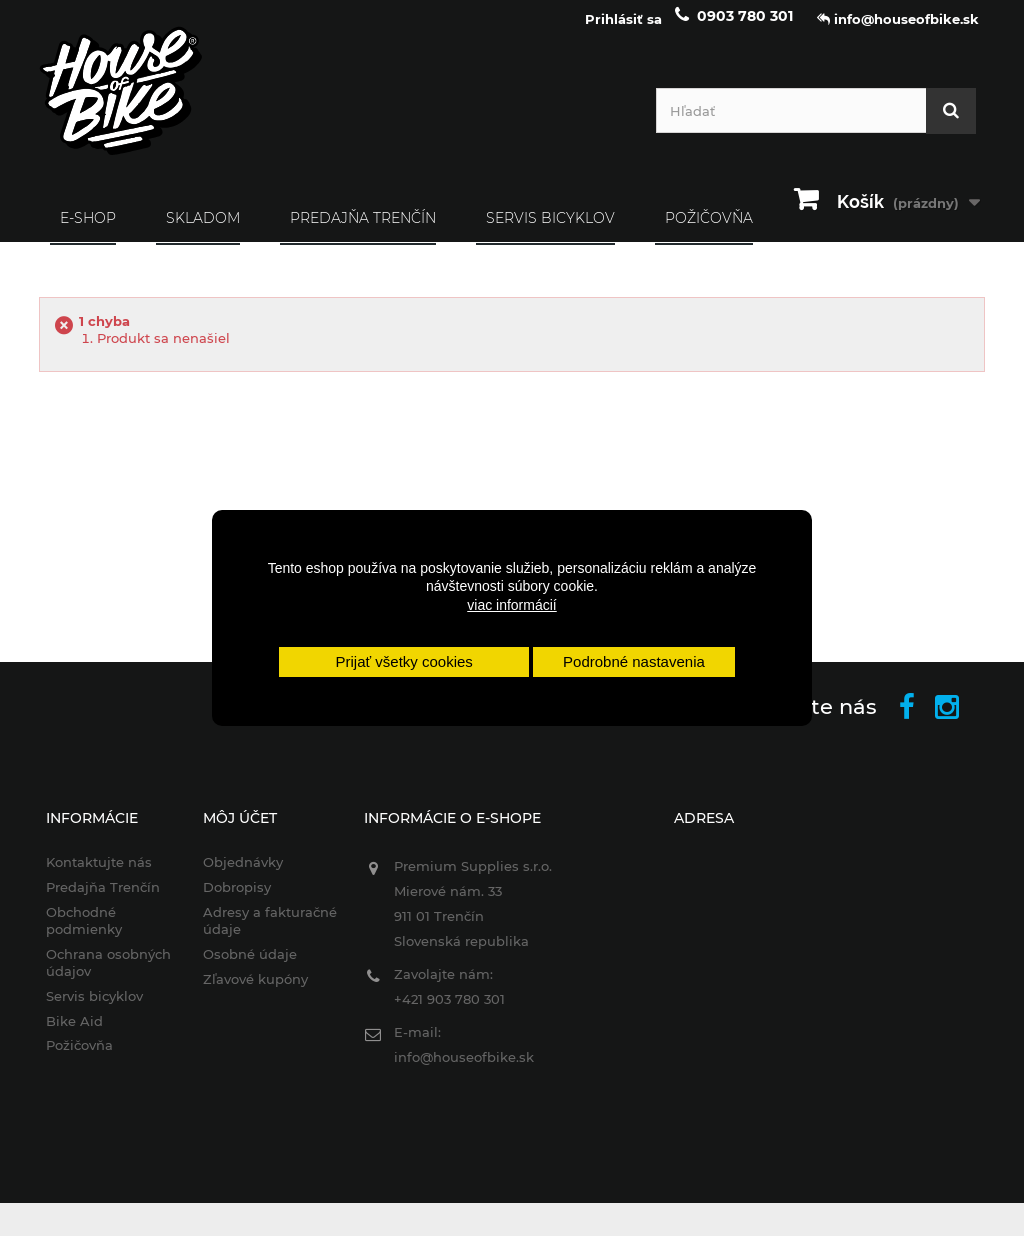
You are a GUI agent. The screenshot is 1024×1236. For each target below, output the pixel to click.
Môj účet (240, 831)
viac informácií (511, 605)
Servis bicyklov (550, 230)
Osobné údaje (250, 966)
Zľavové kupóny (255, 991)
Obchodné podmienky (84, 933)
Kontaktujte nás (99, 875)
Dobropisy (237, 900)
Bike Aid (74, 1033)
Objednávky (243, 875)
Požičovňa (79, 1058)
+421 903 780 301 (449, 1012)
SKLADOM (203, 230)
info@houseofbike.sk (464, 1070)
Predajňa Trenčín (363, 230)
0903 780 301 (745, 28)
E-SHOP (88, 230)
